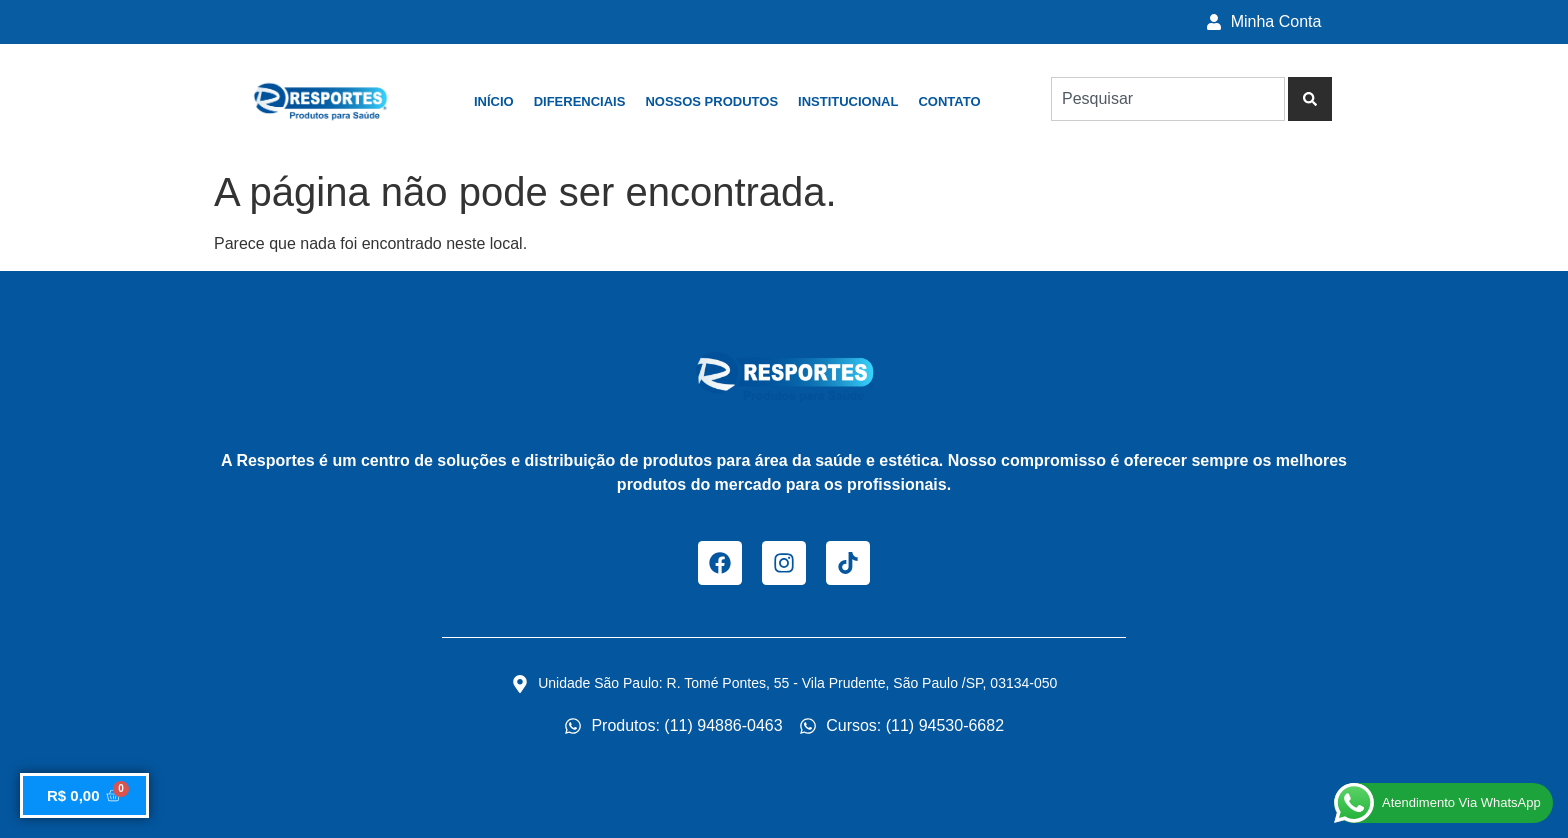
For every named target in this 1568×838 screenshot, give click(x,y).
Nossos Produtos (711, 101)
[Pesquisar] (1310, 99)
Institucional (848, 101)
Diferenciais (580, 101)
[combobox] (1168, 99)
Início (494, 101)
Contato (949, 101)
